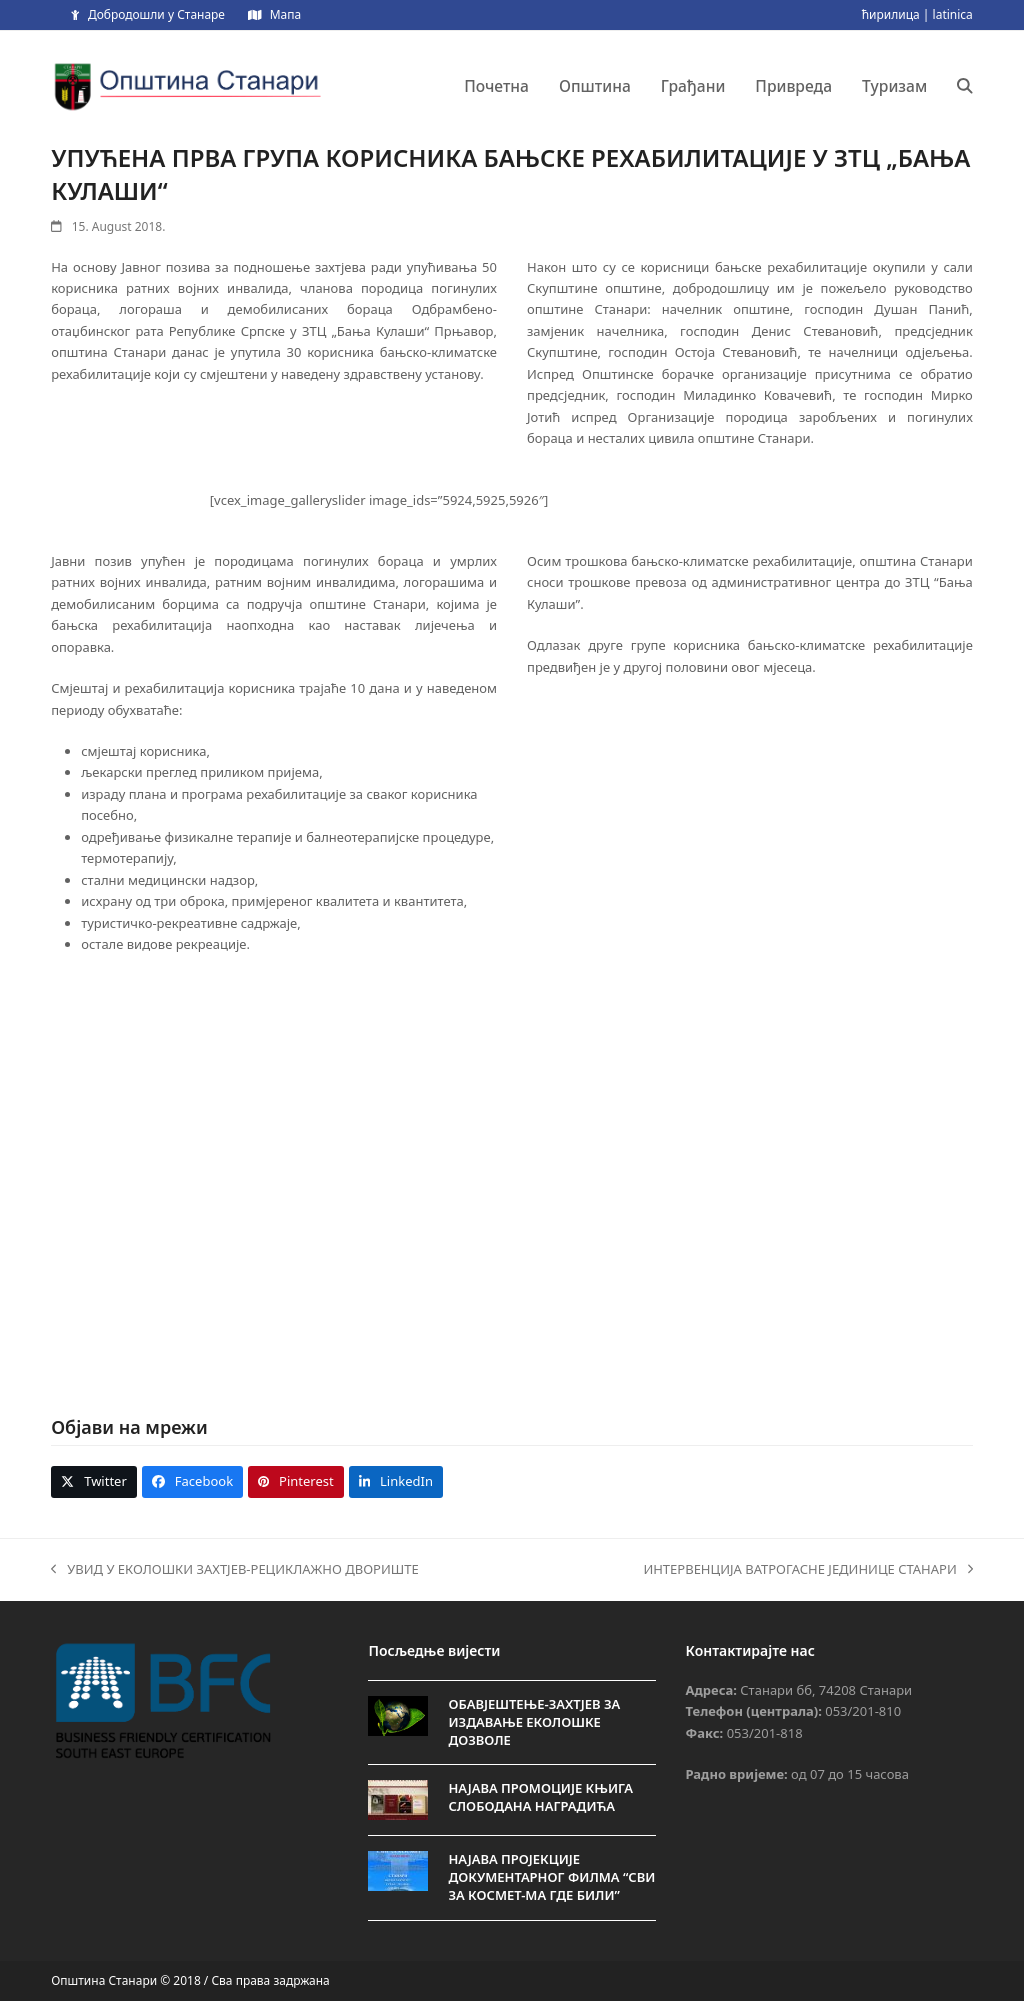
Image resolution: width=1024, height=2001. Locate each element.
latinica (953, 14)
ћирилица (891, 14)
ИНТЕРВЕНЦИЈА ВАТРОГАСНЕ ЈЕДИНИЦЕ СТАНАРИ (807, 1570)
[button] (965, 86)
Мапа (285, 14)
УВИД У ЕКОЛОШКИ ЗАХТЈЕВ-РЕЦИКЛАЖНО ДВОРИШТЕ (234, 1570)
